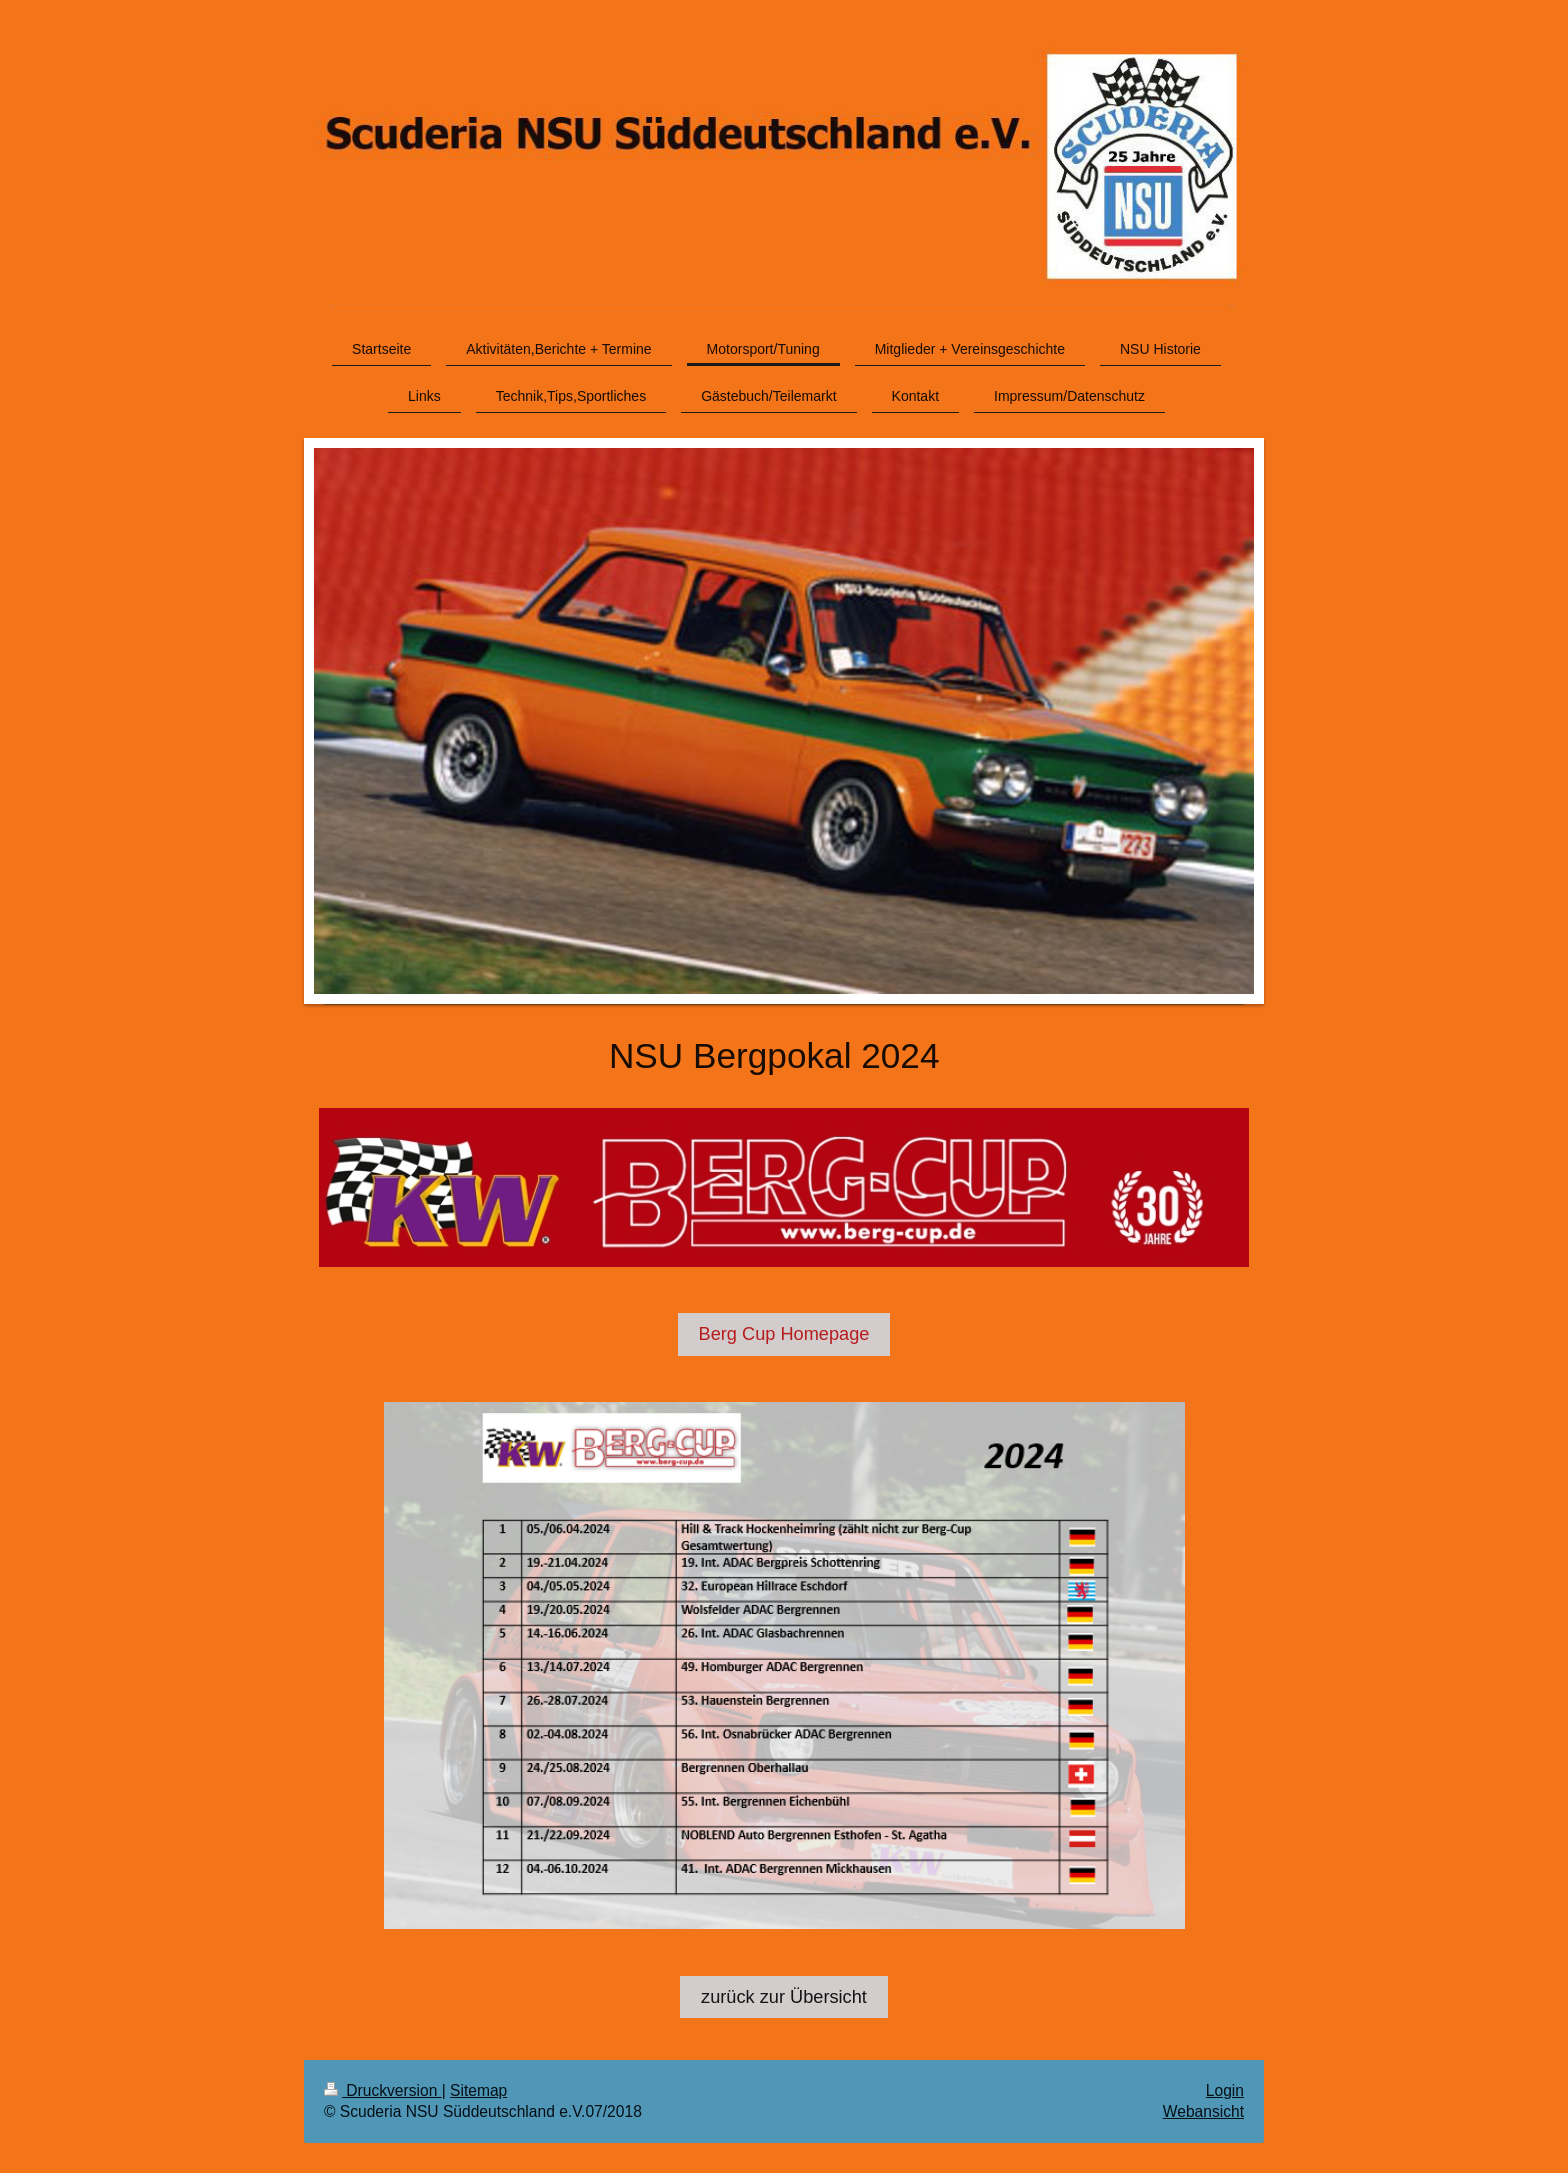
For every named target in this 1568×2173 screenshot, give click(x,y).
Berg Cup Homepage (784, 1334)
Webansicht (1203, 2111)
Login (1225, 2090)
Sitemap (478, 2090)
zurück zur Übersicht (784, 1997)
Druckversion (383, 2090)
